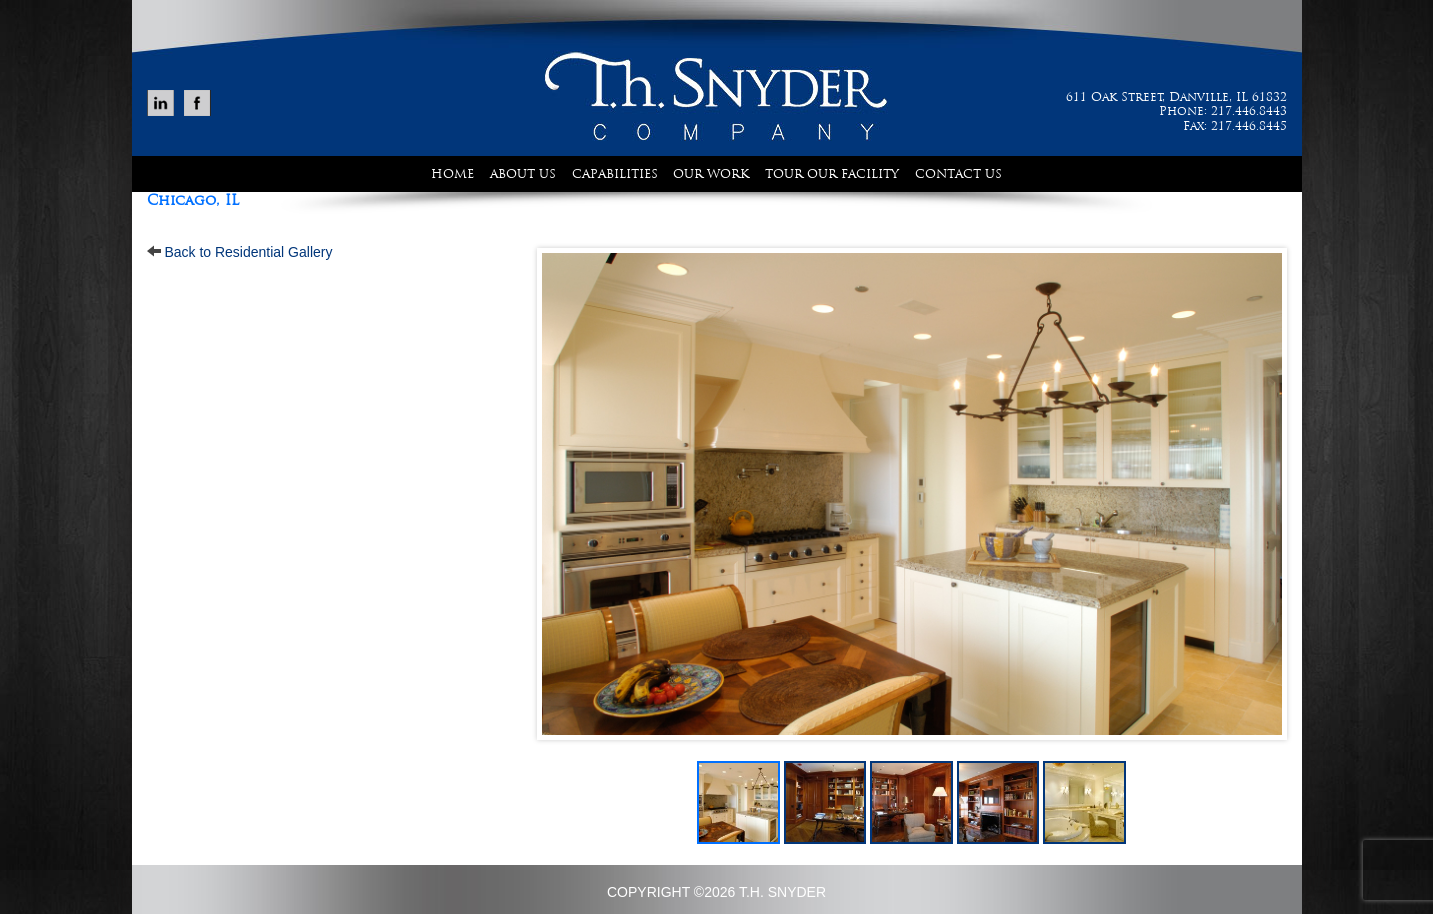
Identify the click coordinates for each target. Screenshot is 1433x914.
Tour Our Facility (832, 174)
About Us (523, 174)
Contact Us (958, 174)
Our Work (711, 174)
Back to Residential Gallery (248, 252)
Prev (563, 494)
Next (1261, 494)
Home (452, 174)
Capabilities (615, 174)
